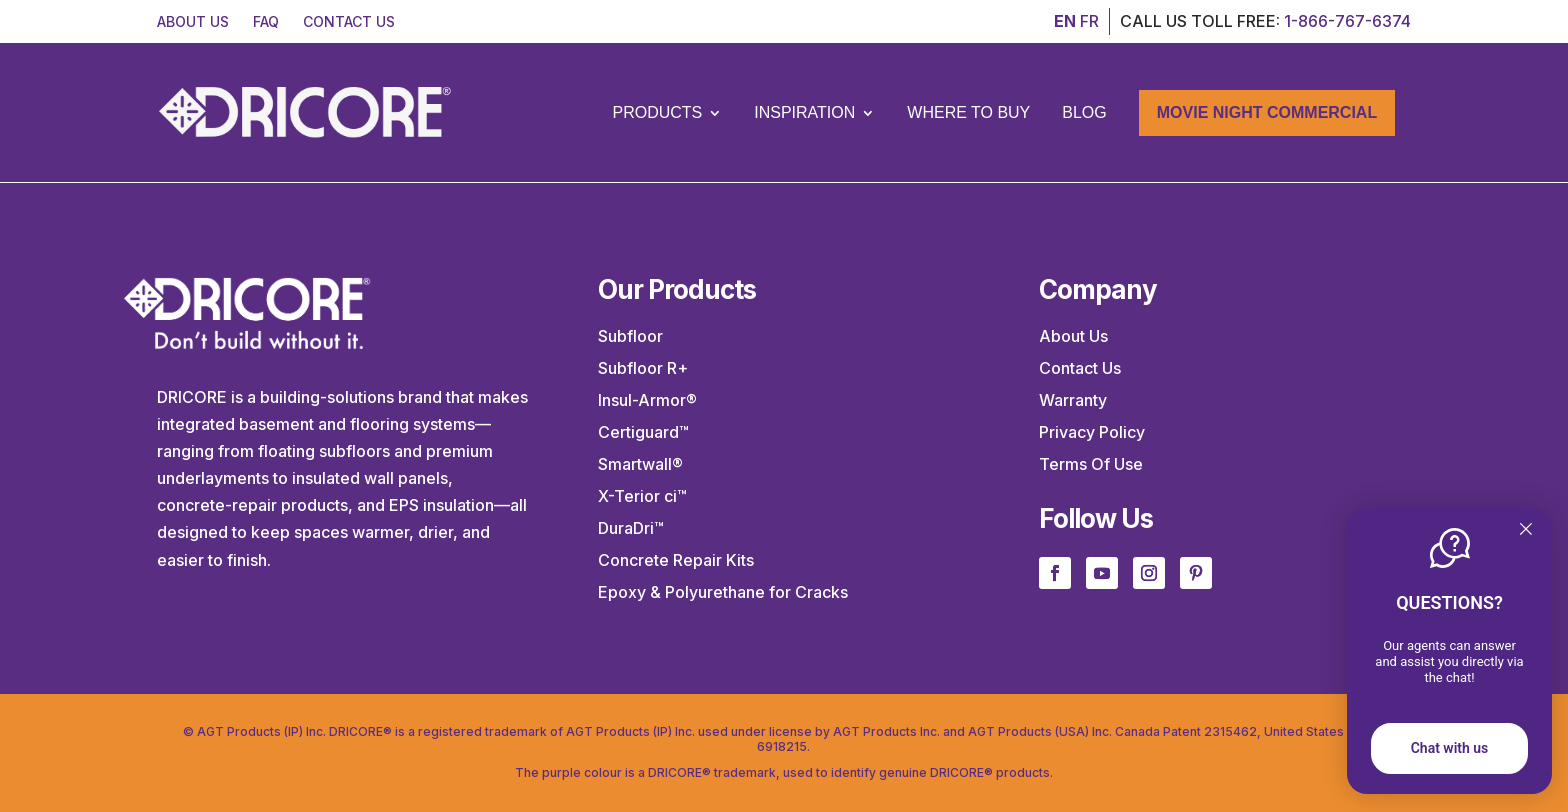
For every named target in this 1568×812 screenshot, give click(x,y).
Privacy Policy (1092, 432)
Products (657, 112)
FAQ (266, 21)
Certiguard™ (643, 432)
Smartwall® (640, 464)
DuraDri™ (631, 528)
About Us (1073, 336)
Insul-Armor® (647, 400)
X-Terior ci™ (642, 496)
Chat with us (1450, 748)
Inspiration (804, 112)
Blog (1084, 112)
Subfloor (630, 336)
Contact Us (1080, 368)
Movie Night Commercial (1267, 112)
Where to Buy (968, 112)
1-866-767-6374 (1347, 21)
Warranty (1073, 400)
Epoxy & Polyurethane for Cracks (723, 592)
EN (1065, 21)
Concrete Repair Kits (676, 560)
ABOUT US (193, 21)
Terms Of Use (1091, 464)
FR (1089, 21)
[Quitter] (1526, 530)
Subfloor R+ (643, 368)
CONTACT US (349, 21)
